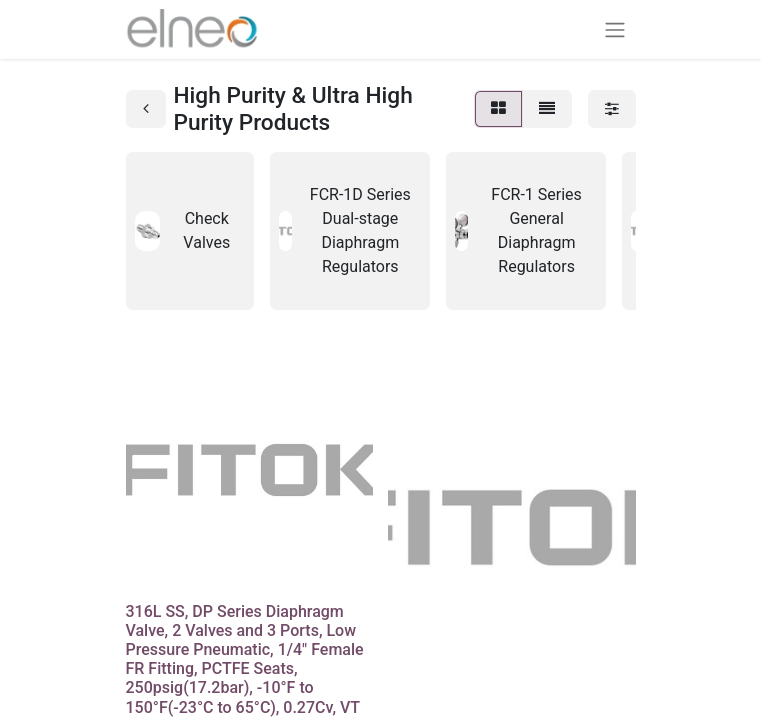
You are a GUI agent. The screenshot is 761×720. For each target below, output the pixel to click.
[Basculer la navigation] (615, 29)
